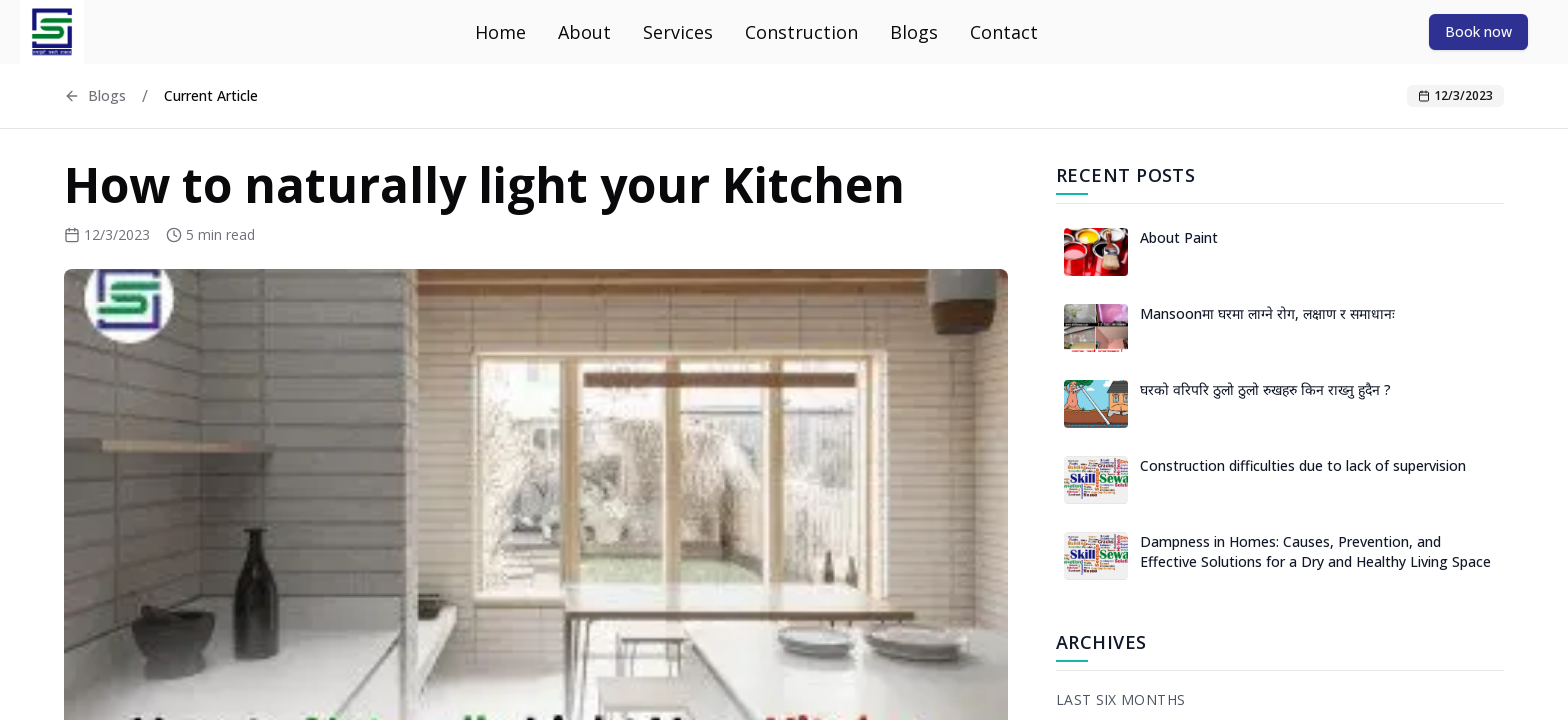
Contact (1004, 32)
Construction (801, 32)
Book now (1478, 31)
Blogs (914, 32)
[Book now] (1478, 31)
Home (500, 32)
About (584, 32)
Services (678, 32)
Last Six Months (1120, 699)
